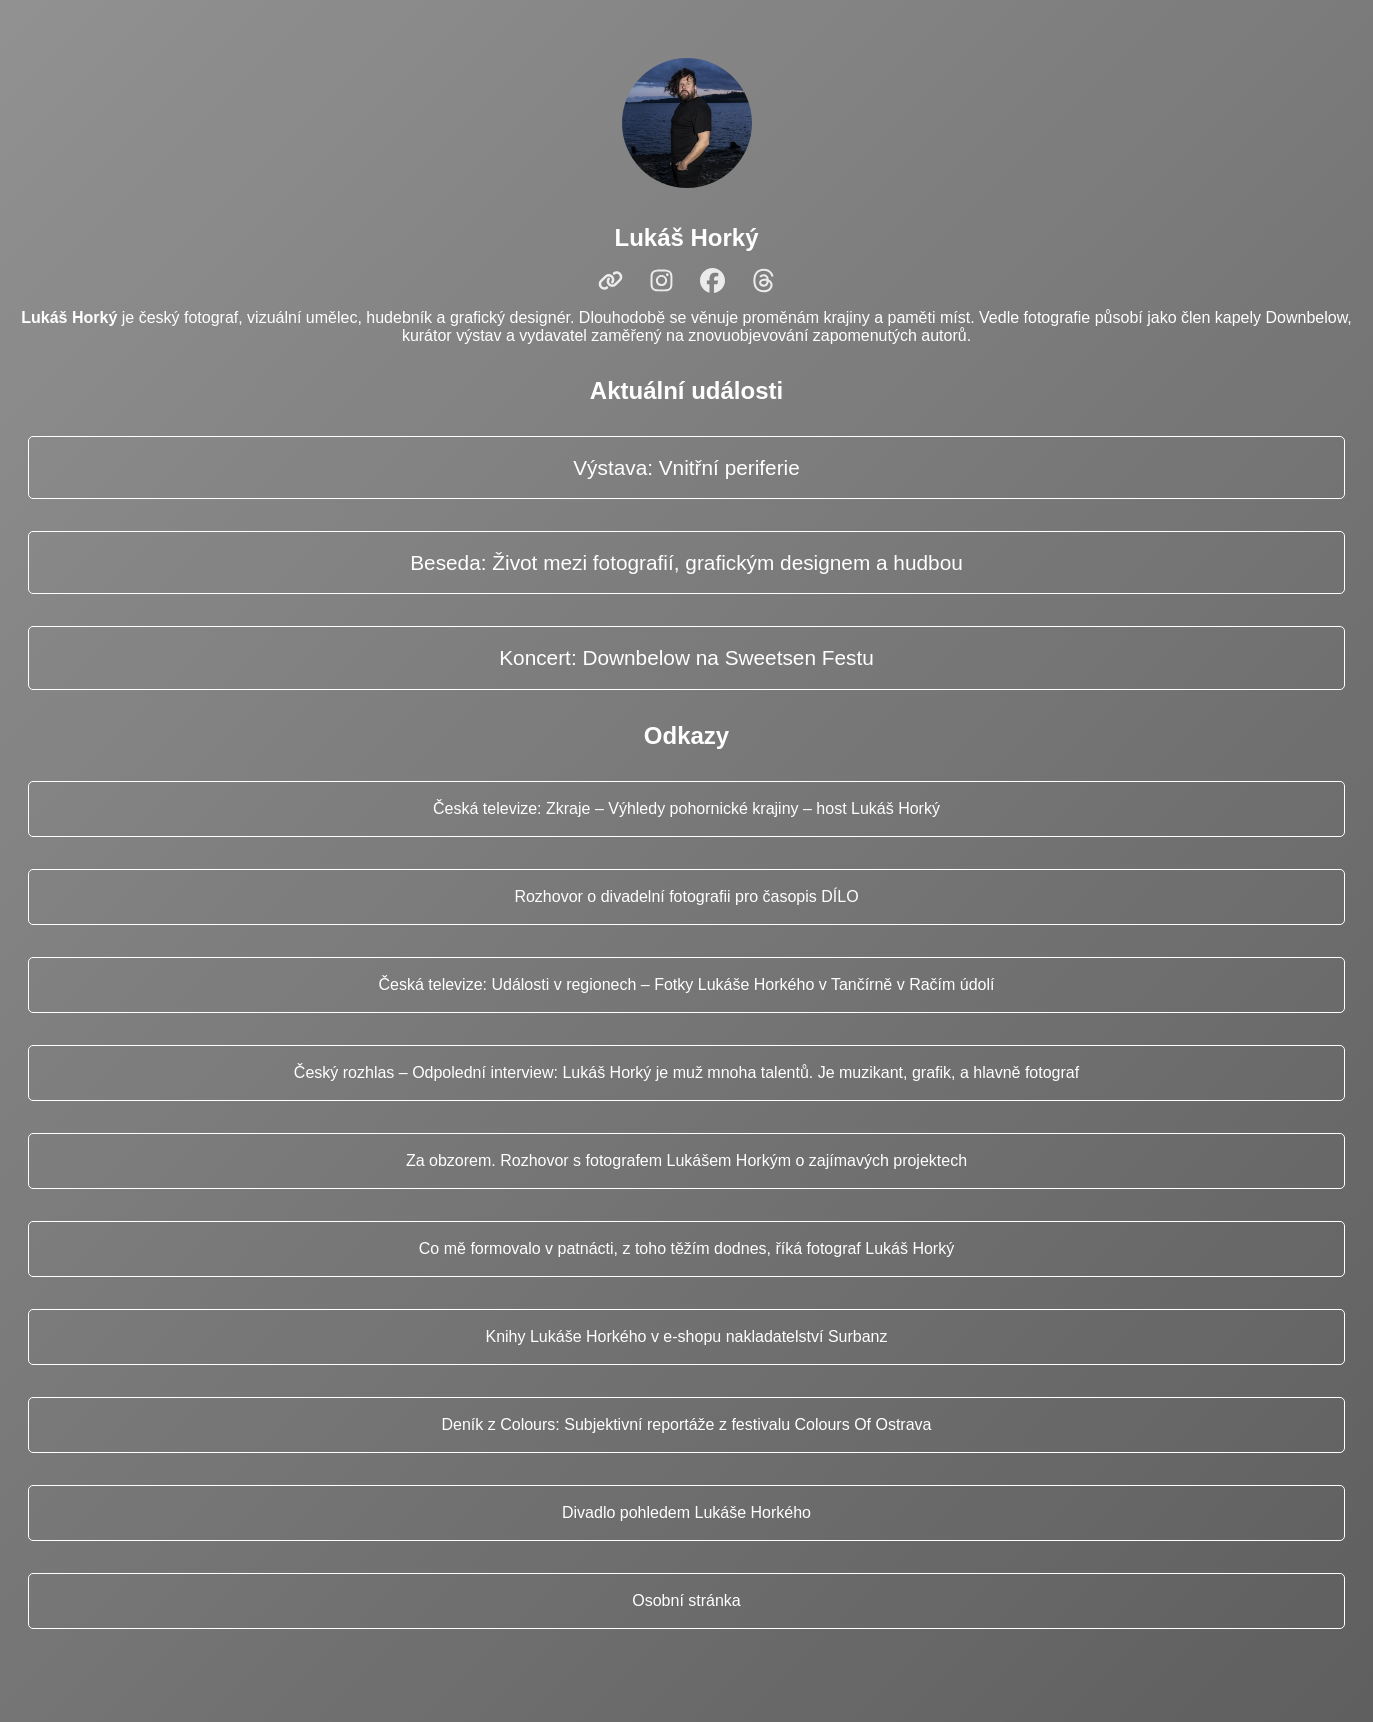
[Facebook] (712, 280)
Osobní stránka (686, 1600)
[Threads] (763, 280)
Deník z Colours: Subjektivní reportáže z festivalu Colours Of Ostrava (687, 1424)
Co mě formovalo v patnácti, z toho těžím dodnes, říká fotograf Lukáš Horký (686, 1248)
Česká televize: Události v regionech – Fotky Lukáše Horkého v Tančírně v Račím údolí (687, 984)
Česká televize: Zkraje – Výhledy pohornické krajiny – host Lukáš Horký (686, 808)
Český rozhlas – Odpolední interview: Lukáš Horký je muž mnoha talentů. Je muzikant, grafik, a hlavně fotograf (686, 1072)
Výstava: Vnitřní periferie (686, 467)
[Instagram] (661, 280)
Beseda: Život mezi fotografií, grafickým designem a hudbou (686, 562)
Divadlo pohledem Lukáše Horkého (686, 1512)
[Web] (610, 280)
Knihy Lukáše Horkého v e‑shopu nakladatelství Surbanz (686, 1336)
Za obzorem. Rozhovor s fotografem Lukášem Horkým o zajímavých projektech (686, 1160)
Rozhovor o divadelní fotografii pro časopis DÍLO (686, 896)
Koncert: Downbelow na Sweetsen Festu (686, 657)
